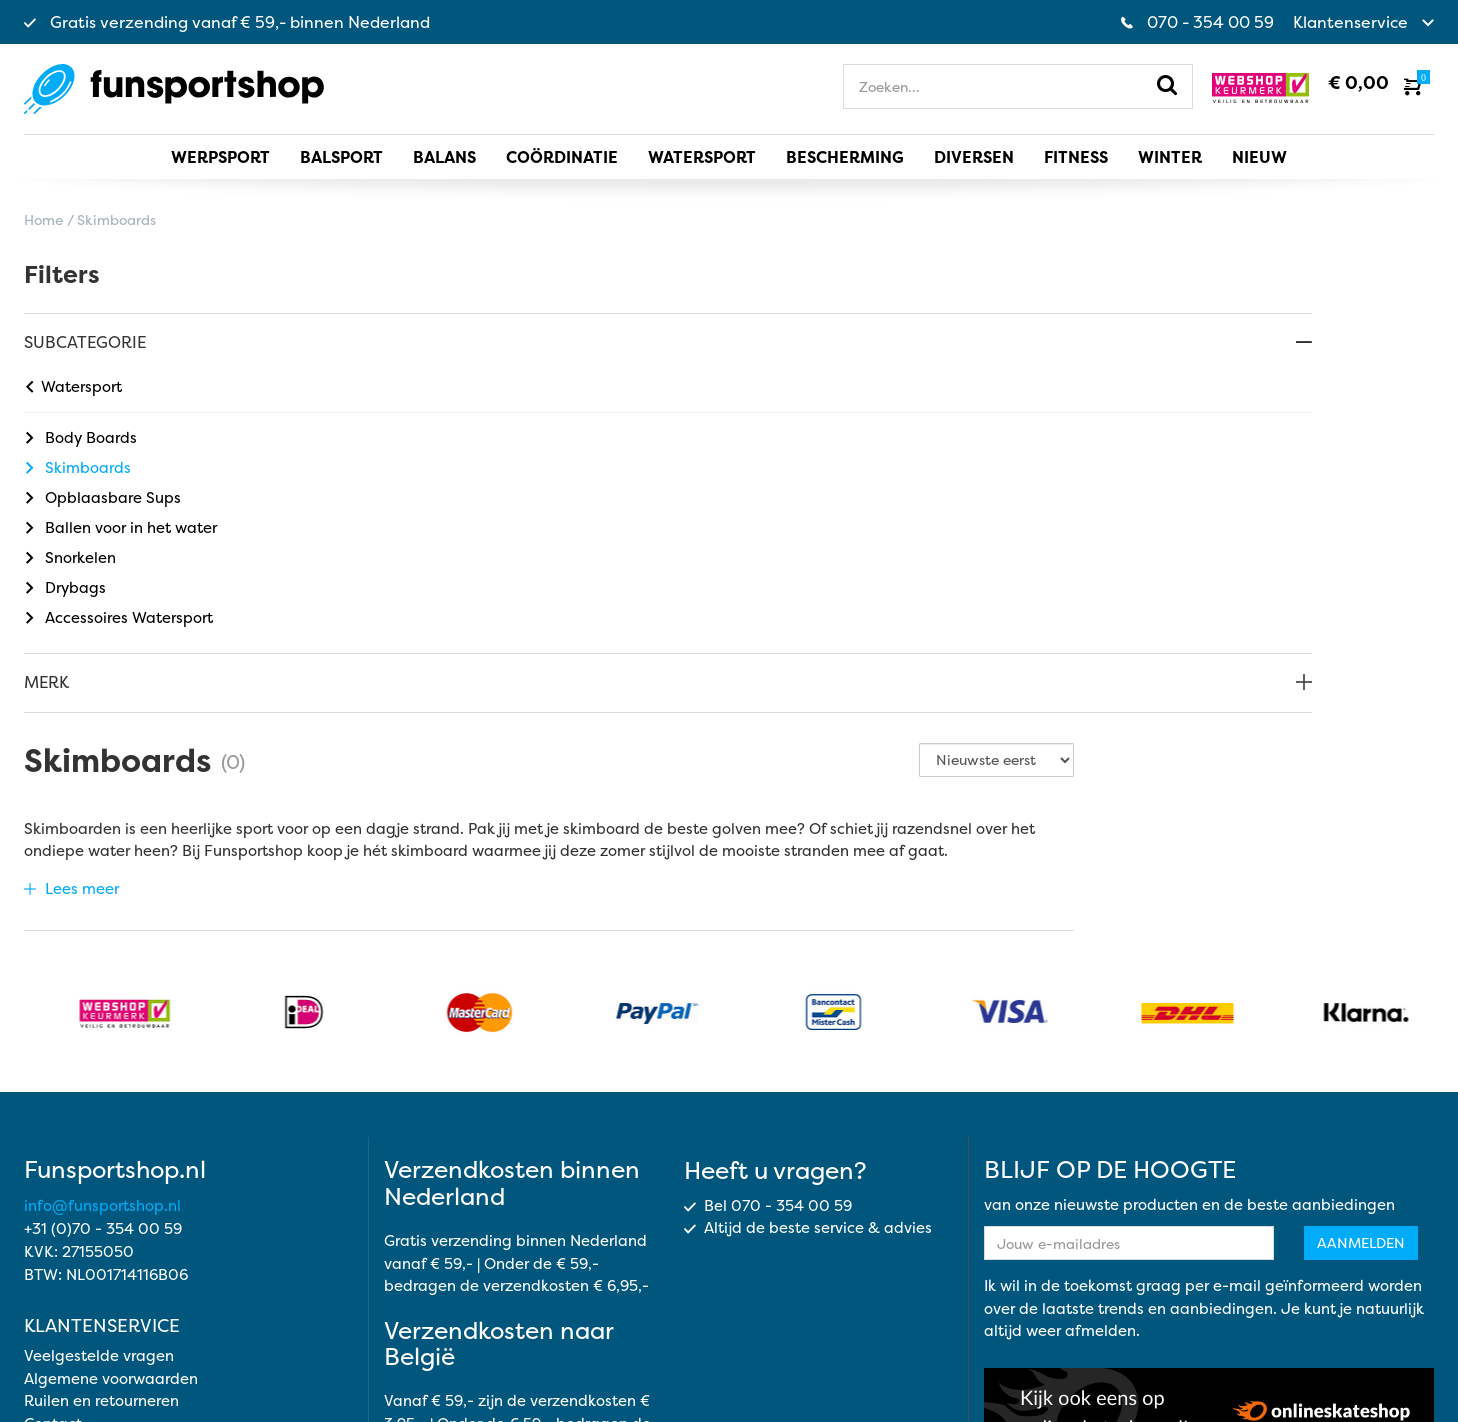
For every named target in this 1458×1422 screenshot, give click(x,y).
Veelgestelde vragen (99, 1166)
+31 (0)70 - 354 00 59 (103, 1038)
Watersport (74, 386)
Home (43, 219)
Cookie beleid (1141, 1357)
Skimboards (78, 467)
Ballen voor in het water (121, 527)
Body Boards (81, 437)
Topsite (1407, 1379)
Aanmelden (1361, 1052)
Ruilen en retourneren (101, 1211)
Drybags (66, 587)
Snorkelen (71, 557)
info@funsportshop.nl (102, 1015)
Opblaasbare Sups (103, 497)
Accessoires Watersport (119, 617)
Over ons (55, 1278)
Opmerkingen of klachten (116, 1256)
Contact (53, 1233)
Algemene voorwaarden (111, 1188)
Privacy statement (1005, 1357)
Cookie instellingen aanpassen (1323, 1357)
